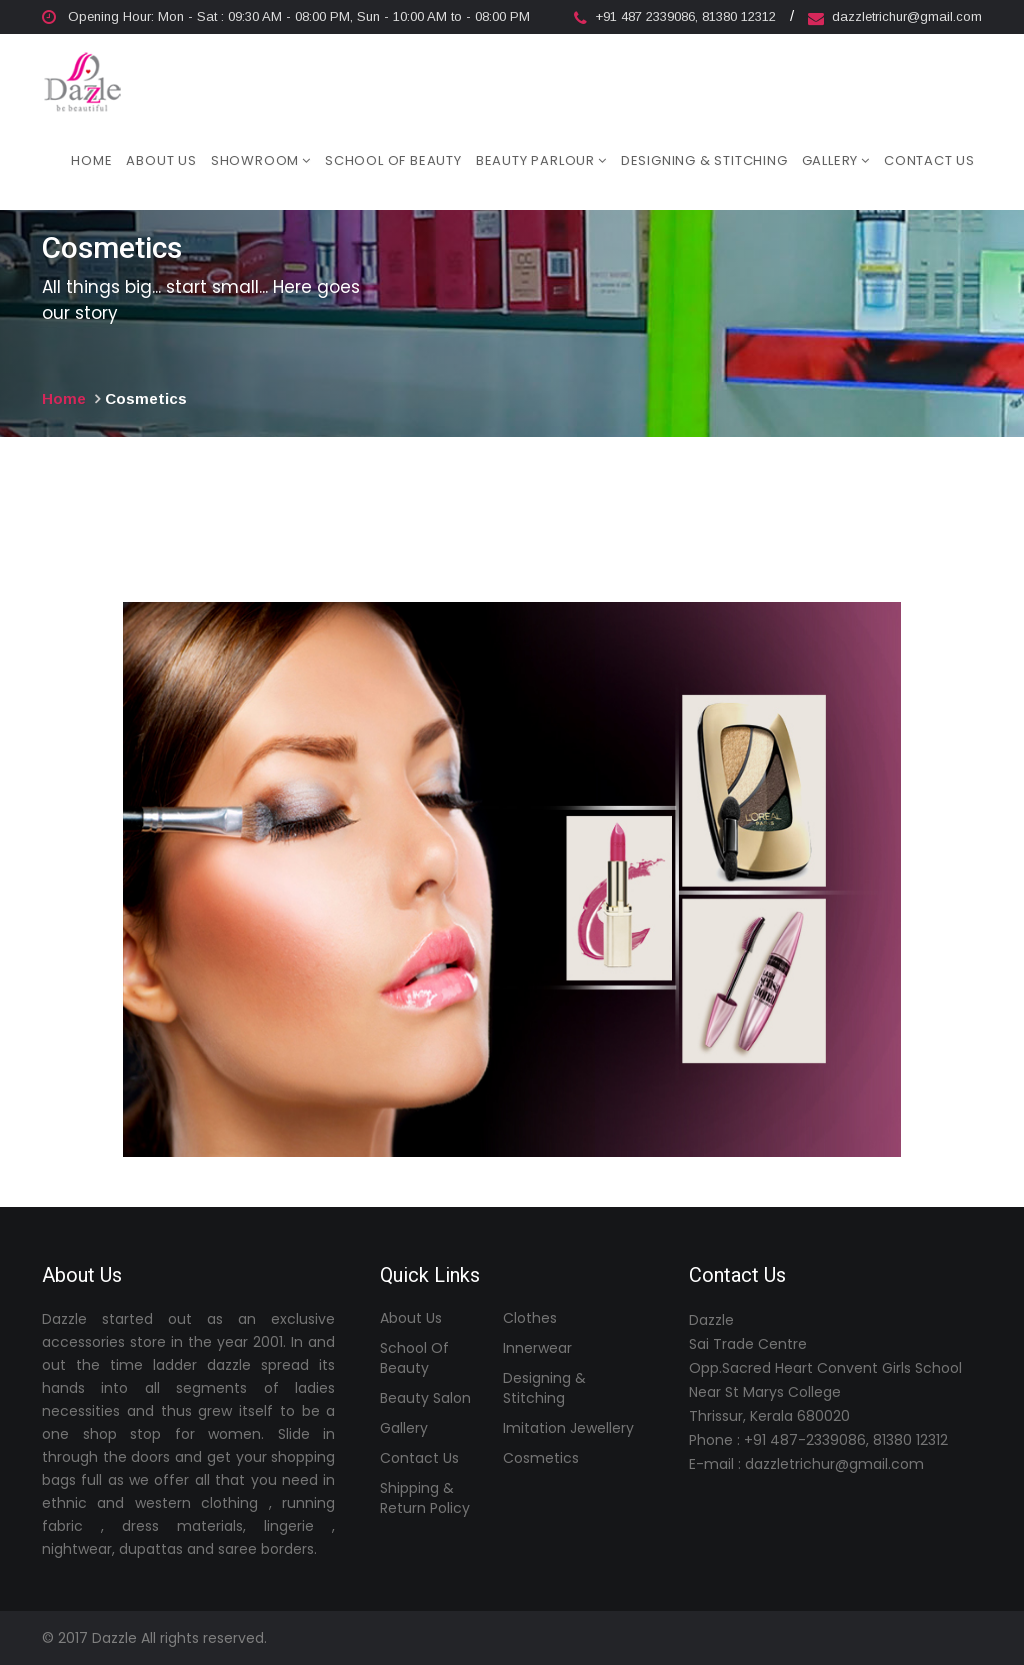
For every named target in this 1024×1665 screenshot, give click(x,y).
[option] (512, 879)
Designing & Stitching (704, 159)
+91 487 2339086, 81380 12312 (677, 16)
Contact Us (929, 159)
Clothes (530, 1318)
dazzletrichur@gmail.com (895, 16)
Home (91, 159)
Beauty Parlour (541, 159)
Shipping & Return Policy (425, 1498)
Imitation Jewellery (568, 1428)
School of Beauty (393, 159)
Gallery (836, 159)
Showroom (261, 159)
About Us (161, 159)
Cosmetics (541, 1458)
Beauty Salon (425, 1398)
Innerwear (537, 1348)
